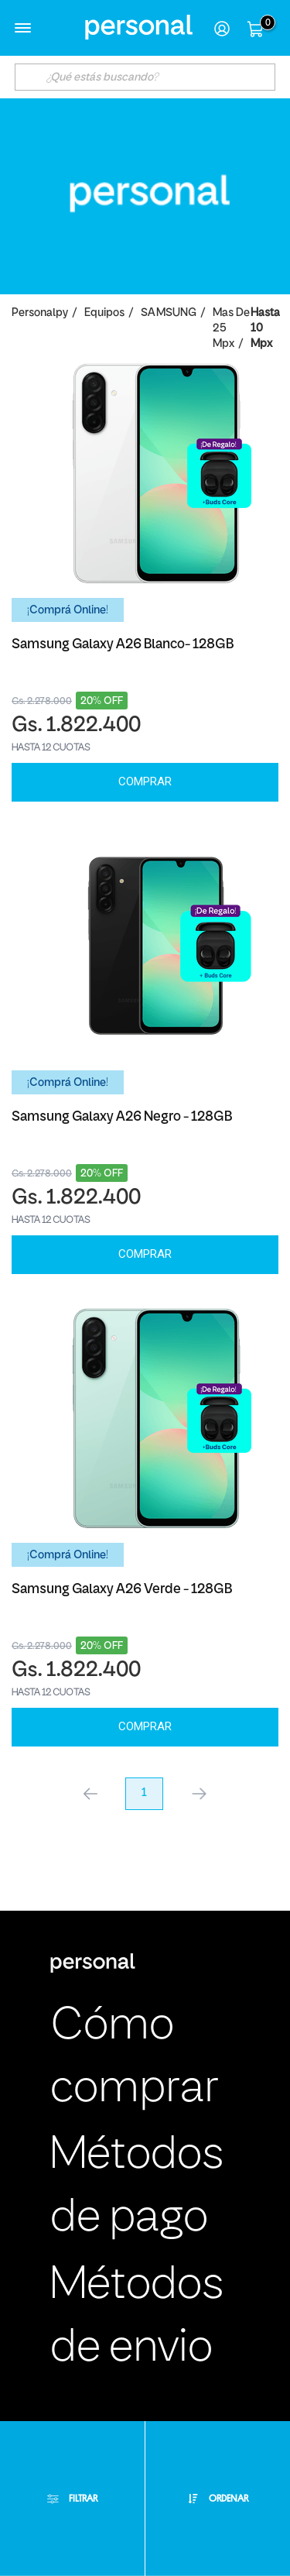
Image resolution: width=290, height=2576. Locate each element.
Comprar (145, 781)
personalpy (40, 313)
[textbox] (145, 77)
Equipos (104, 313)
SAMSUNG (168, 313)
